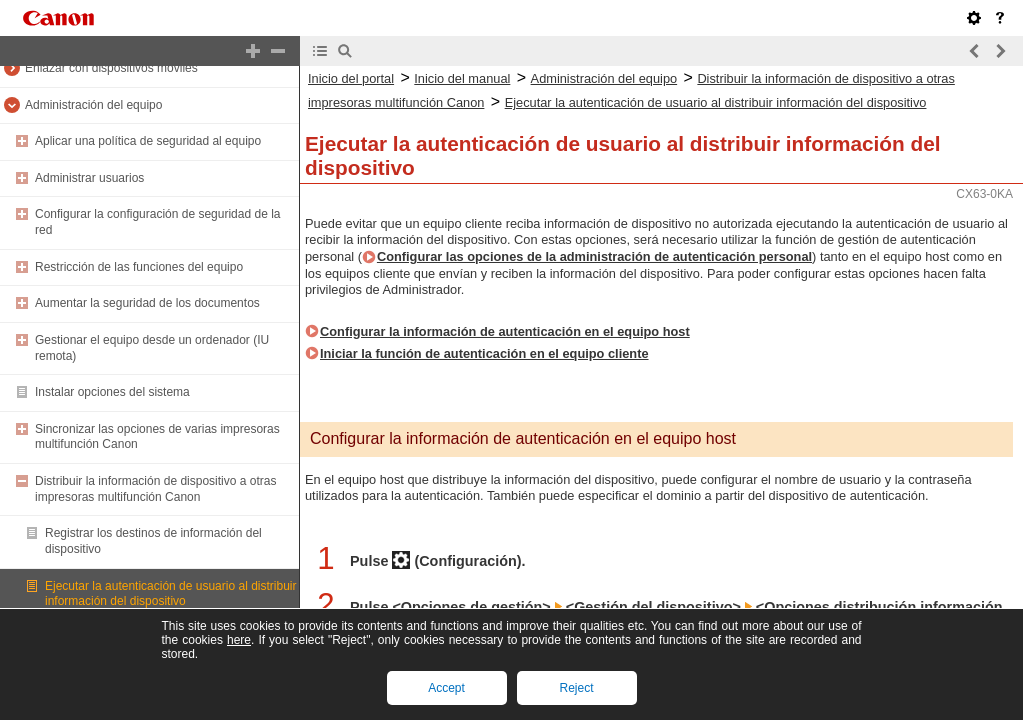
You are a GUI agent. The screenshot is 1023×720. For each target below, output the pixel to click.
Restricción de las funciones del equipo (139, 267)
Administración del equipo (93, 105)
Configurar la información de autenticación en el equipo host (505, 331)
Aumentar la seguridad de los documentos (147, 303)
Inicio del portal (351, 78)
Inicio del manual (462, 78)
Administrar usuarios (89, 178)
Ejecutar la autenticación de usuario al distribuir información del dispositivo (170, 594)
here (239, 640)
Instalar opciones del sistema (112, 392)
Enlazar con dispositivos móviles (111, 68)
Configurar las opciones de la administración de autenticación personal (594, 256)
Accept (446, 688)
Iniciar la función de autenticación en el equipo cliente (484, 353)
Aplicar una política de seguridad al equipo (148, 141)
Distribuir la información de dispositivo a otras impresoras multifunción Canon (155, 489)
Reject (576, 688)
